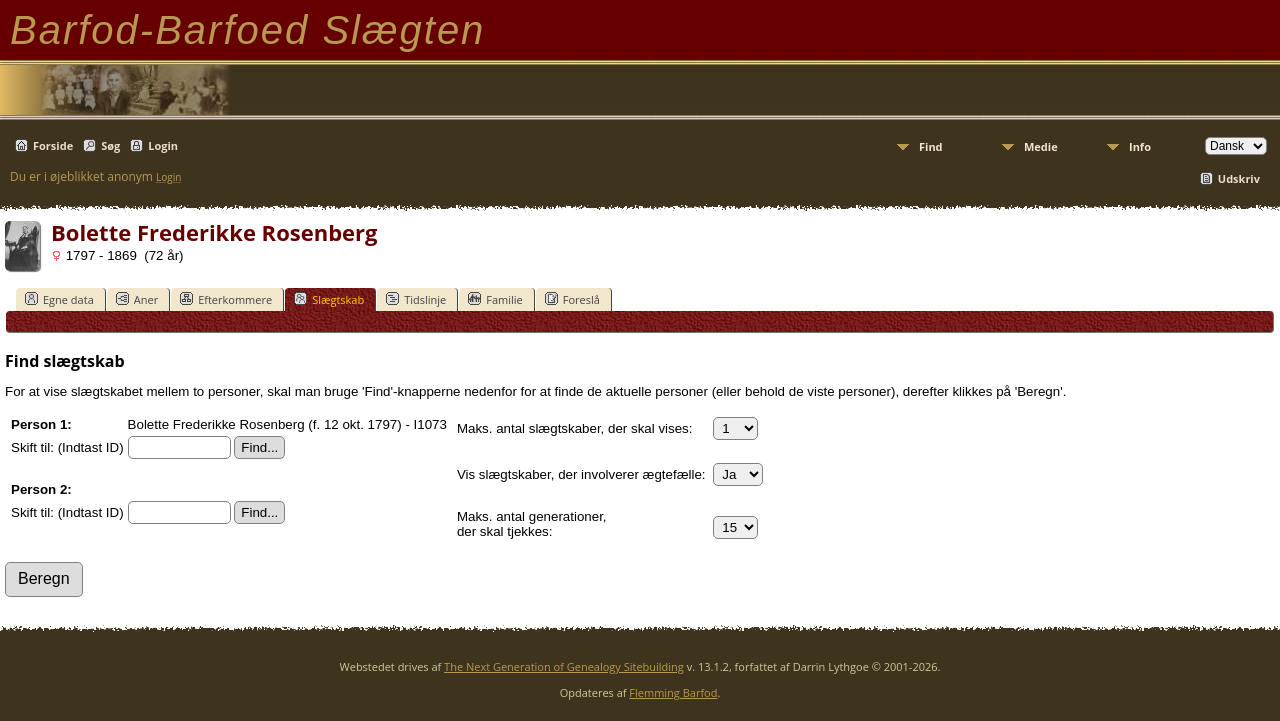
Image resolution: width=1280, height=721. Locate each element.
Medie (1041, 146)
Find (931, 146)
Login (163, 145)
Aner (137, 299)
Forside (53, 145)
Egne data (59, 299)
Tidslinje (416, 299)
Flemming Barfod (673, 692)
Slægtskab (329, 299)
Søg (110, 145)
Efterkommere (226, 299)
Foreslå (572, 299)
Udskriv (1239, 178)
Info (1140, 146)
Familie (495, 299)
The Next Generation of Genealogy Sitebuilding (564, 666)
